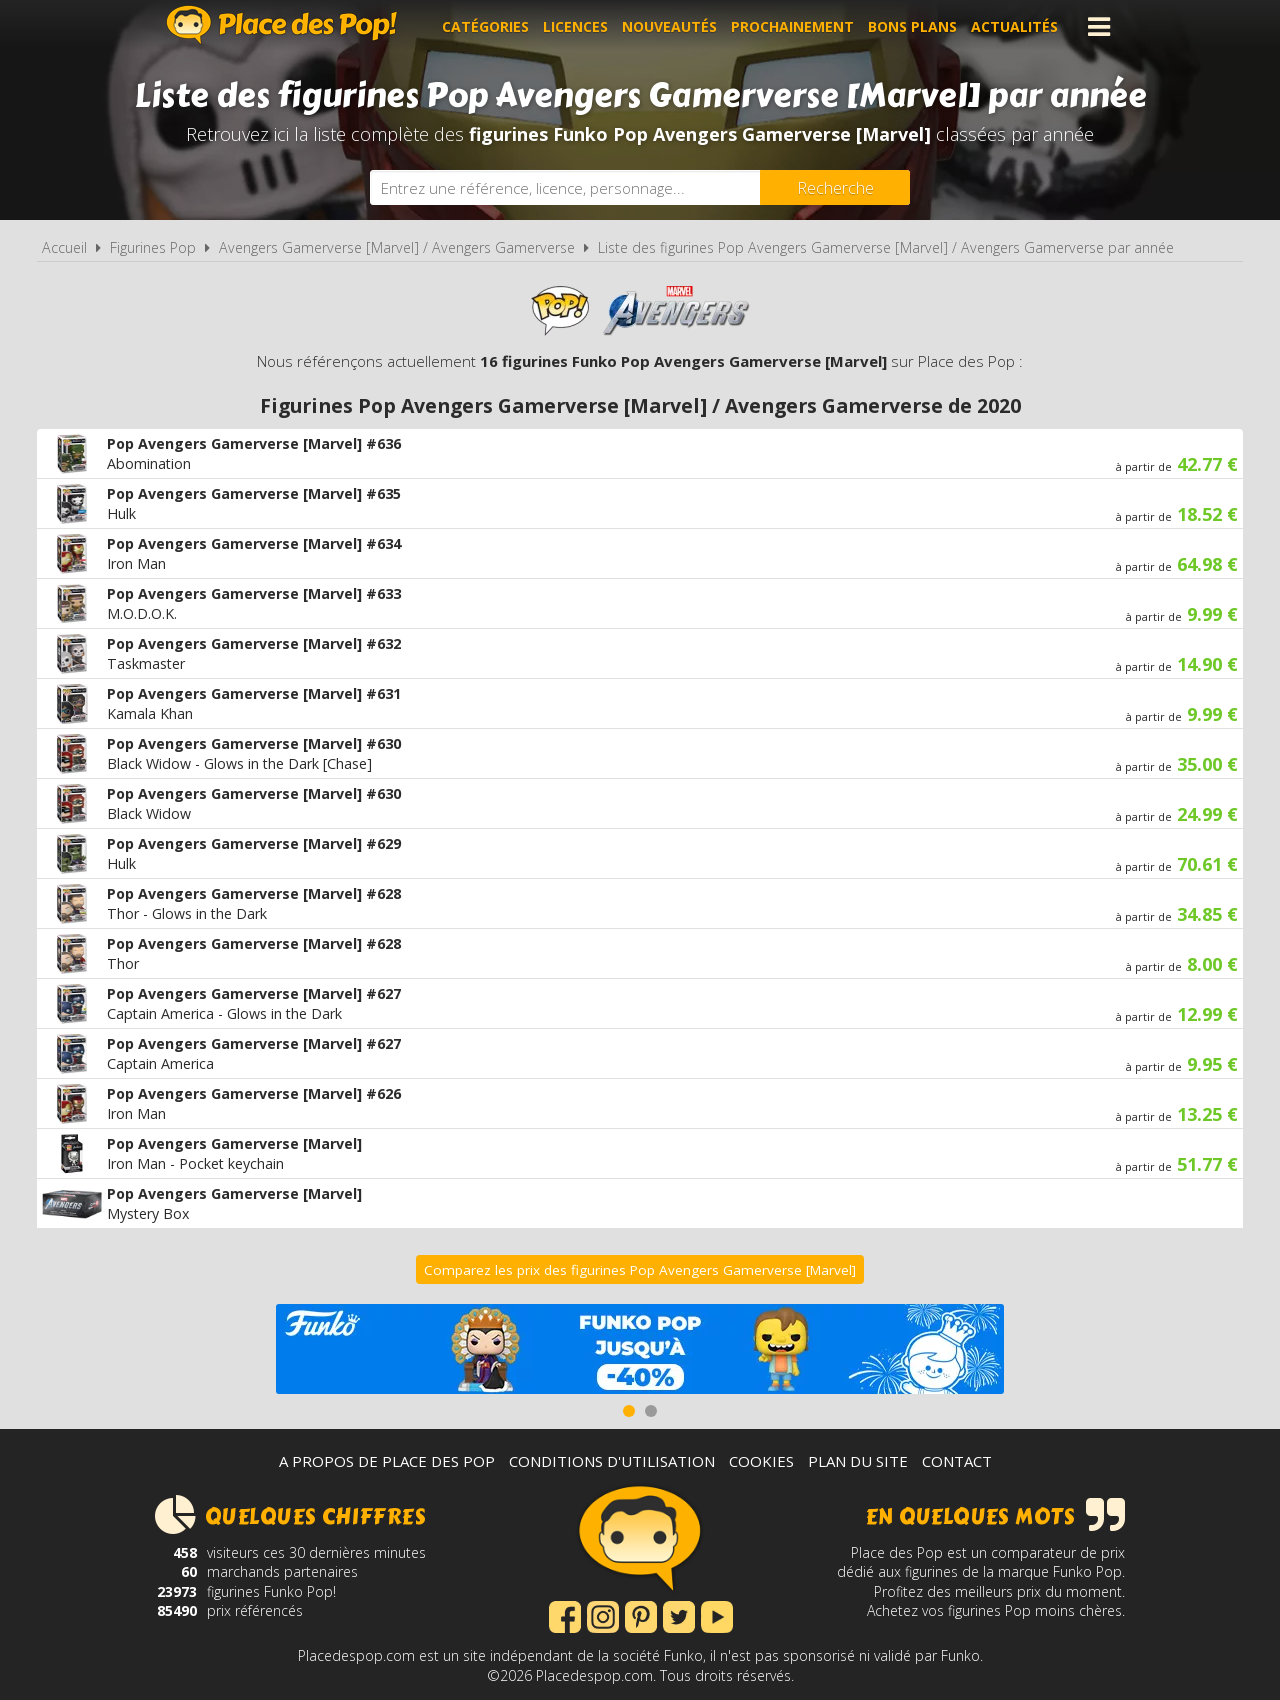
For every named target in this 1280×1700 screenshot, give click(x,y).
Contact (957, 1461)
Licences (575, 26)
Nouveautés (669, 26)
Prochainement (792, 26)
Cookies (761, 1461)
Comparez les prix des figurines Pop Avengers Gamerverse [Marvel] (640, 1270)
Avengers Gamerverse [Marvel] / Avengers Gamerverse (397, 247)
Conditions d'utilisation (612, 1461)
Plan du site (858, 1461)
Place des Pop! (282, 24)
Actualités (1014, 26)
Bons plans (912, 26)
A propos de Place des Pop (387, 1461)
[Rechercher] (835, 187)
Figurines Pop (153, 247)
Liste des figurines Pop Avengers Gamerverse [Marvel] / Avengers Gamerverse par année (886, 247)
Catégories (485, 26)
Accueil (64, 247)
